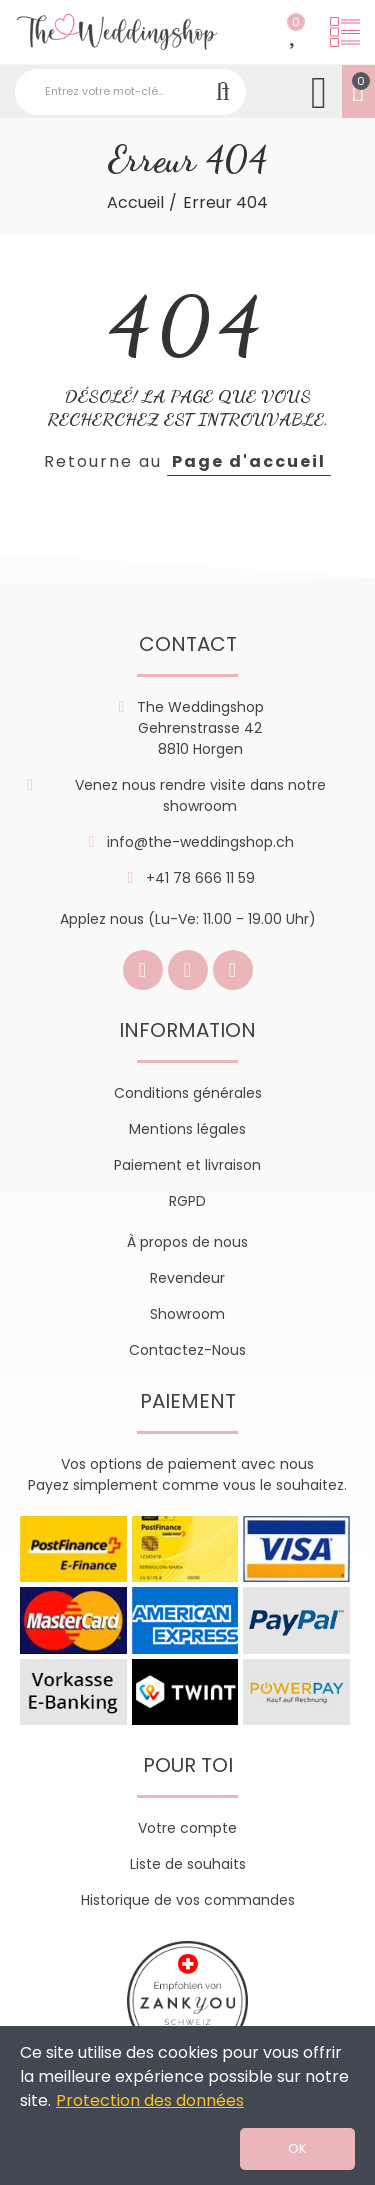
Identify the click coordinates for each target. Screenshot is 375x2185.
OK (297, 2148)
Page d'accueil (249, 461)
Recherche (223, 92)
